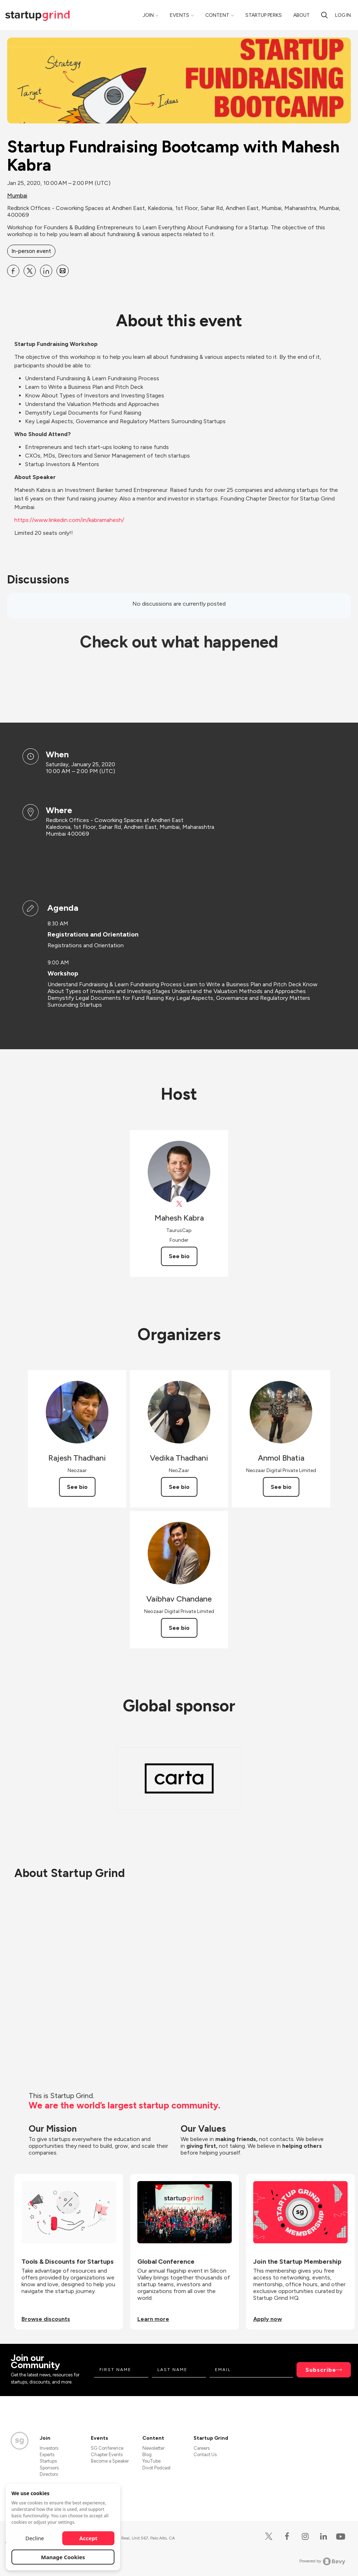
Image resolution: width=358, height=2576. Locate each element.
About (301, 15)
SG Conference (107, 2448)
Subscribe (320, 2369)
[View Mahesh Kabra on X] (179, 1204)
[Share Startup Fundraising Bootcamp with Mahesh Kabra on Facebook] (13, 271)
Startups (48, 2461)
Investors (49, 2448)
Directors (49, 2474)
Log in (343, 15)
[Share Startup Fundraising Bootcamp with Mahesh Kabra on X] (29, 271)
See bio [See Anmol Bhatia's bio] (281, 1486)
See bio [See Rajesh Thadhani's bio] (77, 1486)
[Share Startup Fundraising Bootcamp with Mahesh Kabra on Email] (62, 271)
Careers (201, 2448)
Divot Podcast (156, 2467)
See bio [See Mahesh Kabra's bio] (179, 1256)
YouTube (151, 2461)
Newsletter (153, 2448)
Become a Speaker (110, 2461)
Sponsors (49, 2467)
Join (148, 15)
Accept (88, 2538)
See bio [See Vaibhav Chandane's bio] (179, 1627)
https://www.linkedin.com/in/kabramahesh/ (69, 520)
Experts (47, 2454)
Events (179, 15)
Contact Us (205, 2454)
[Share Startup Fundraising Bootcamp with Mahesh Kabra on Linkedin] (46, 271)
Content (217, 15)
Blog (147, 2454)
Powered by (322, 2561)
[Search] (324, 15)
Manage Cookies (63, 2557)
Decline (34, 2538)
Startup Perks (263, 15)
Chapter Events (107, 2454)
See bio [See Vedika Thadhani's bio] (179, 1486)
